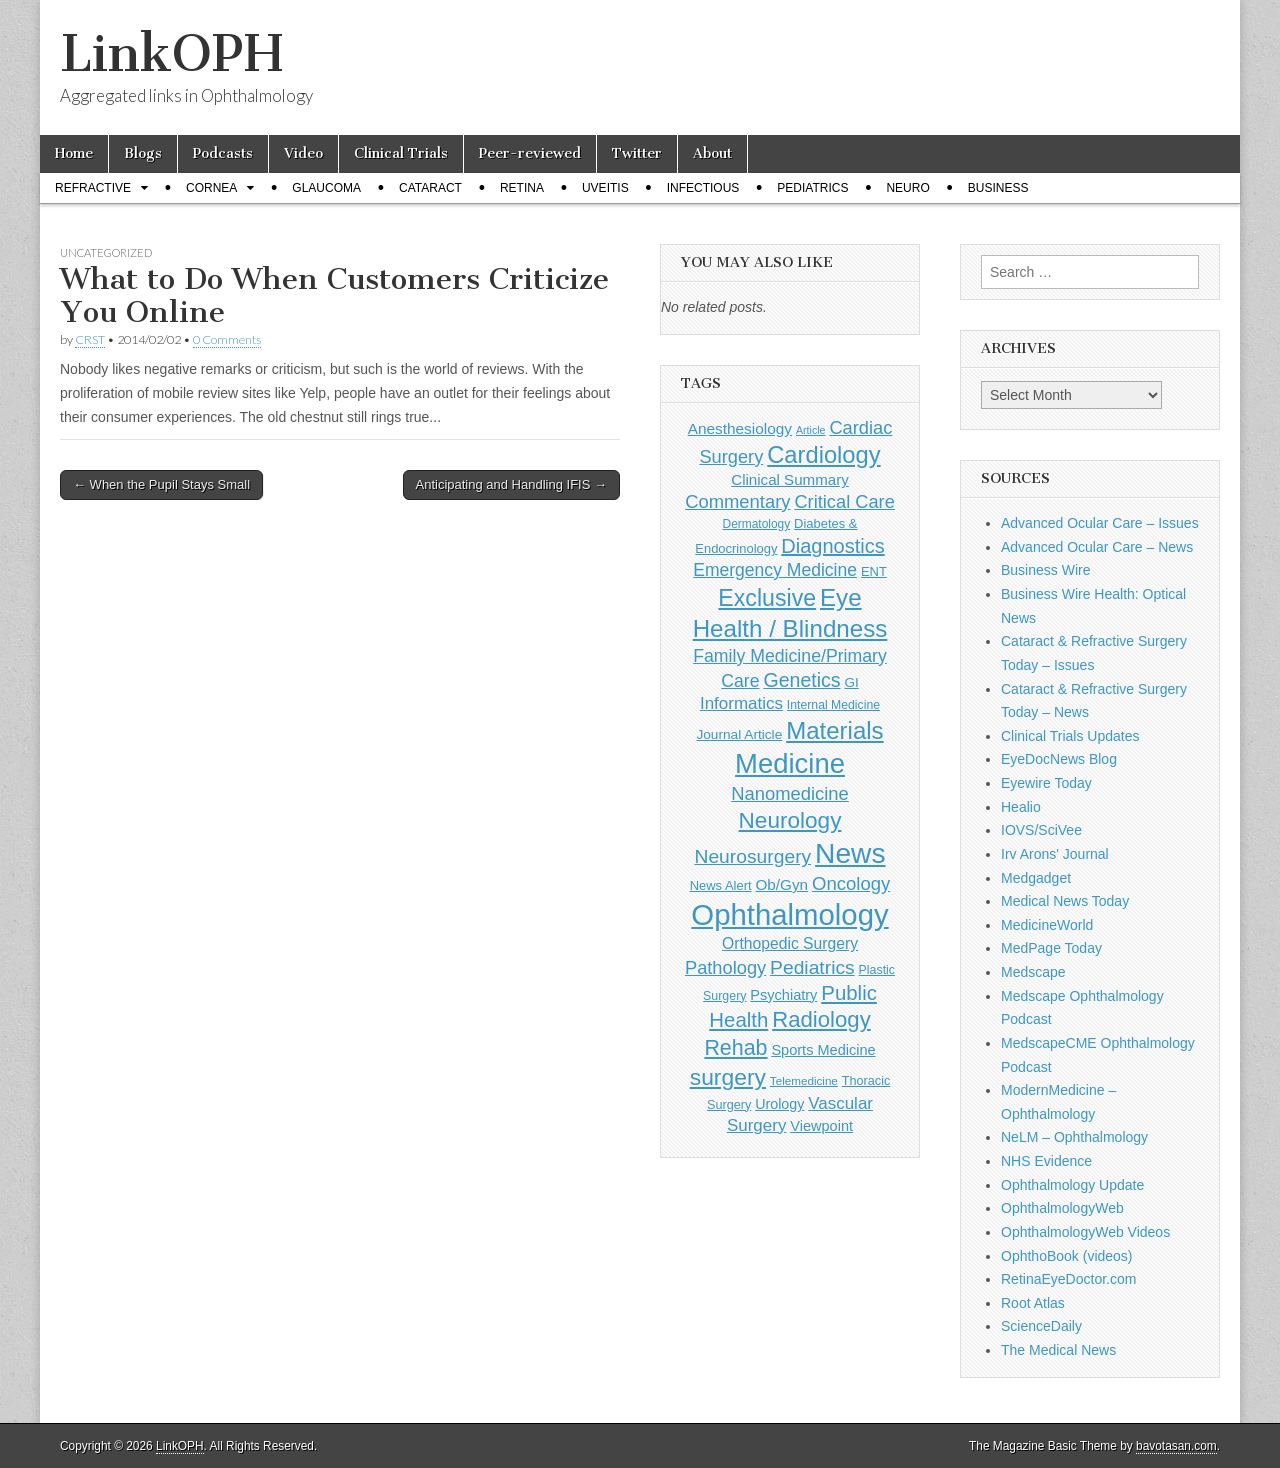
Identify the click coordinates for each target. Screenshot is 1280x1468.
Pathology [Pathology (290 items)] (725, 967)
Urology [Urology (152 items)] (779, 1104)
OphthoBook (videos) (1067, 1256)
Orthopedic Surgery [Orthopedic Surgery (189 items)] (790, 943)
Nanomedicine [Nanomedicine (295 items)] (790, 793)
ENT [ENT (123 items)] (874, 571)
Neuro (907, 188)
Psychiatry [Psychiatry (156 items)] (783, 995)
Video (303, 153)
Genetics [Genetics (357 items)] (801, 680)
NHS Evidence (1046, 1161)
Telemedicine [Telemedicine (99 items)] (804, 1080)
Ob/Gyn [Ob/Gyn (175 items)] (782, 884)
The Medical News (1058, 1350)
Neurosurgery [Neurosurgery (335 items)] (752, 856)
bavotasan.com (1176, 1446)
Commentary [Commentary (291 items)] (737, 501)
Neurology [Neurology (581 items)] (790, 820)
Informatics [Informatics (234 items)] (741, 703)
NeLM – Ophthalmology (1074, 1137)
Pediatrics (812, 188)
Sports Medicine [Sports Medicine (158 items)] (823, 1050)
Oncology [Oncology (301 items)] (851, 883)
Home (74, 153)
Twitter (637, 153)
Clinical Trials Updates (1070, 736)
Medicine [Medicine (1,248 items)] (790, 763)
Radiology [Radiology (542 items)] (821, 1019)
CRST (90, 339)
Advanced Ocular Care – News (1097, 547)
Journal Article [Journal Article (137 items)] (739, 734)
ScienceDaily (1041, 1326)
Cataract (430, 188)
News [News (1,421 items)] (850, 853)
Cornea (211, 188)
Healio (1021, 807)
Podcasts (223, 153)
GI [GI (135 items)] (851, 682)
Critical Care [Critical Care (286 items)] (844, 501)
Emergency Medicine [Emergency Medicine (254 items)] (775, 570)
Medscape (1033, 972)
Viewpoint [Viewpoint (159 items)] (821, 1126)
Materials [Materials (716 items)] (834, 730)
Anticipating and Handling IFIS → (512, 484)
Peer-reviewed (530, 153)
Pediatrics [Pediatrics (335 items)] (812, 967)
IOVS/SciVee (1041, 830)
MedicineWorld (1047, 925)
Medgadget (1036, 878)
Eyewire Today (1046, 783)
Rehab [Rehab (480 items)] (735, 1048)
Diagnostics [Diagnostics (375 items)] (832, 546)
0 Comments (227, 339)
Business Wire (1045, 570)
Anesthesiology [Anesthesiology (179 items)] (740, 428)
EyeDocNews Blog (1059, 759)
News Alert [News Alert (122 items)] (721, 885)
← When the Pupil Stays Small (161, 484)
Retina (522, 188)
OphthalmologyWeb (1062, 1208)
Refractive (93, 188)
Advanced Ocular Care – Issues (1100, 523)
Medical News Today (1065, 901)
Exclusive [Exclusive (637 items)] (767, 598)
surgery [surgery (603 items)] (728, 1077)
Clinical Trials (401, 153)
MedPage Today (1051, 948)
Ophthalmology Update (1072, 1185)
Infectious (703, 188)
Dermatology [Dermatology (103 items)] (757, 524)
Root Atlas (1033, 1303)
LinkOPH (171, 53)
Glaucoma (326, 188)
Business (998, 188)
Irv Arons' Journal (1055, 854)
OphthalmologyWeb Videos (1085, 1232)
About (712, 153)
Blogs (143, 153)
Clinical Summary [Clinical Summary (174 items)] (790, 479)
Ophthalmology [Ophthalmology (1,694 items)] (789, 914)
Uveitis (605, 188)
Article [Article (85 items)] (811, 430)
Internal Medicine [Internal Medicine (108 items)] (833, 705)
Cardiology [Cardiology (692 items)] (823, 455)
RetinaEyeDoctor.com (1068, 1279)
